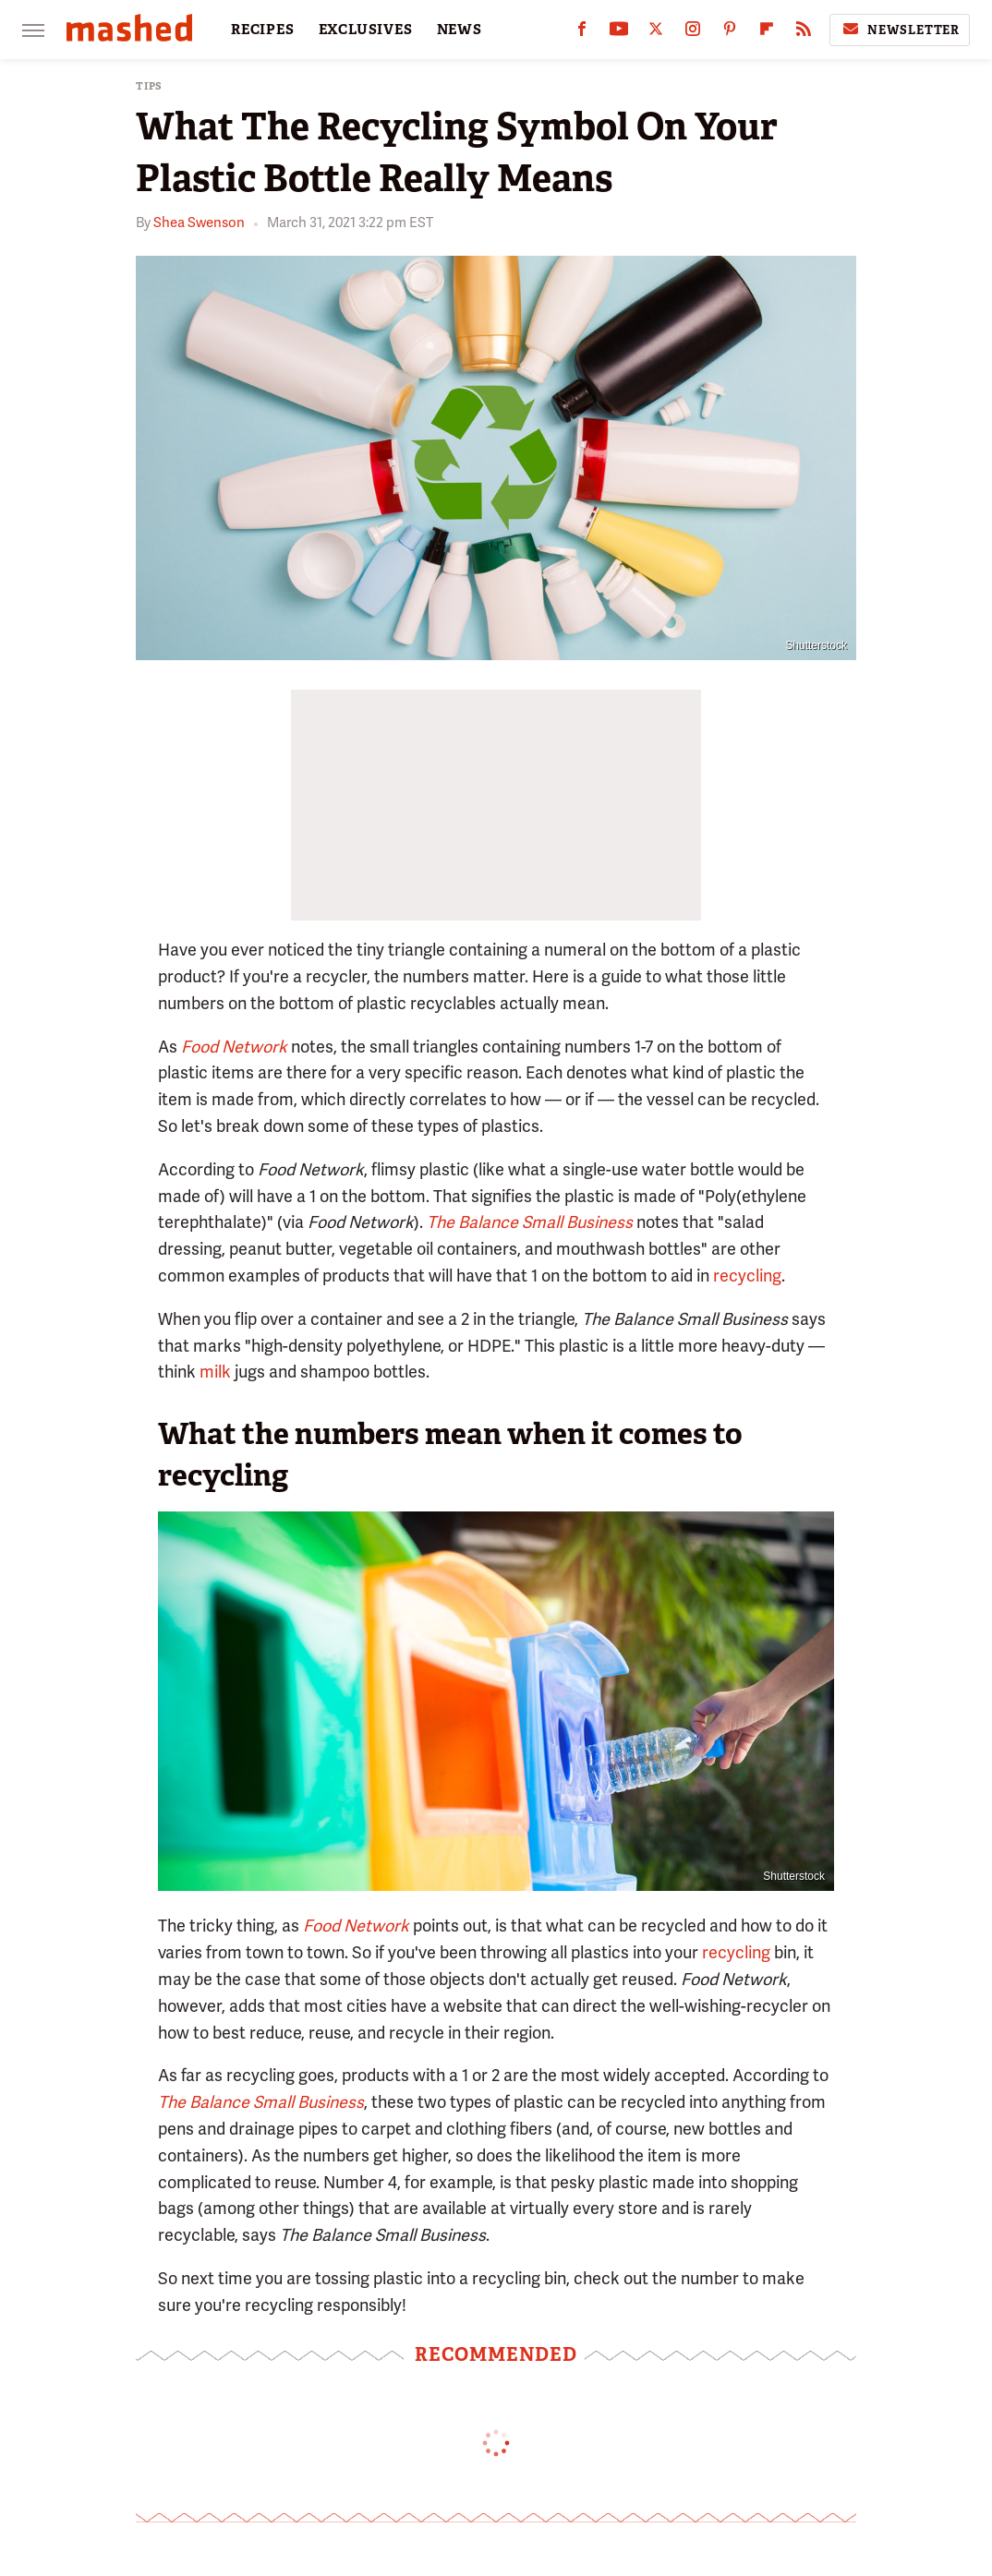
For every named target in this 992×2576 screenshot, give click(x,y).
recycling (747, 1275)
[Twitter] (656, 33)
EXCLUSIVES (366, 29)
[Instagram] (693, 33)
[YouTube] (619, 33)
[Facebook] (582, 33)
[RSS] (803, 33)
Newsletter (900, 29)
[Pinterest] (730, 33)
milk (215, 1371)
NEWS (459, 29)
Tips (149, 86)
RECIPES (263, 29)
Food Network (234, 1046)
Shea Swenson (199, 222)
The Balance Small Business (530, 1222)
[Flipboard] (767, 33)
